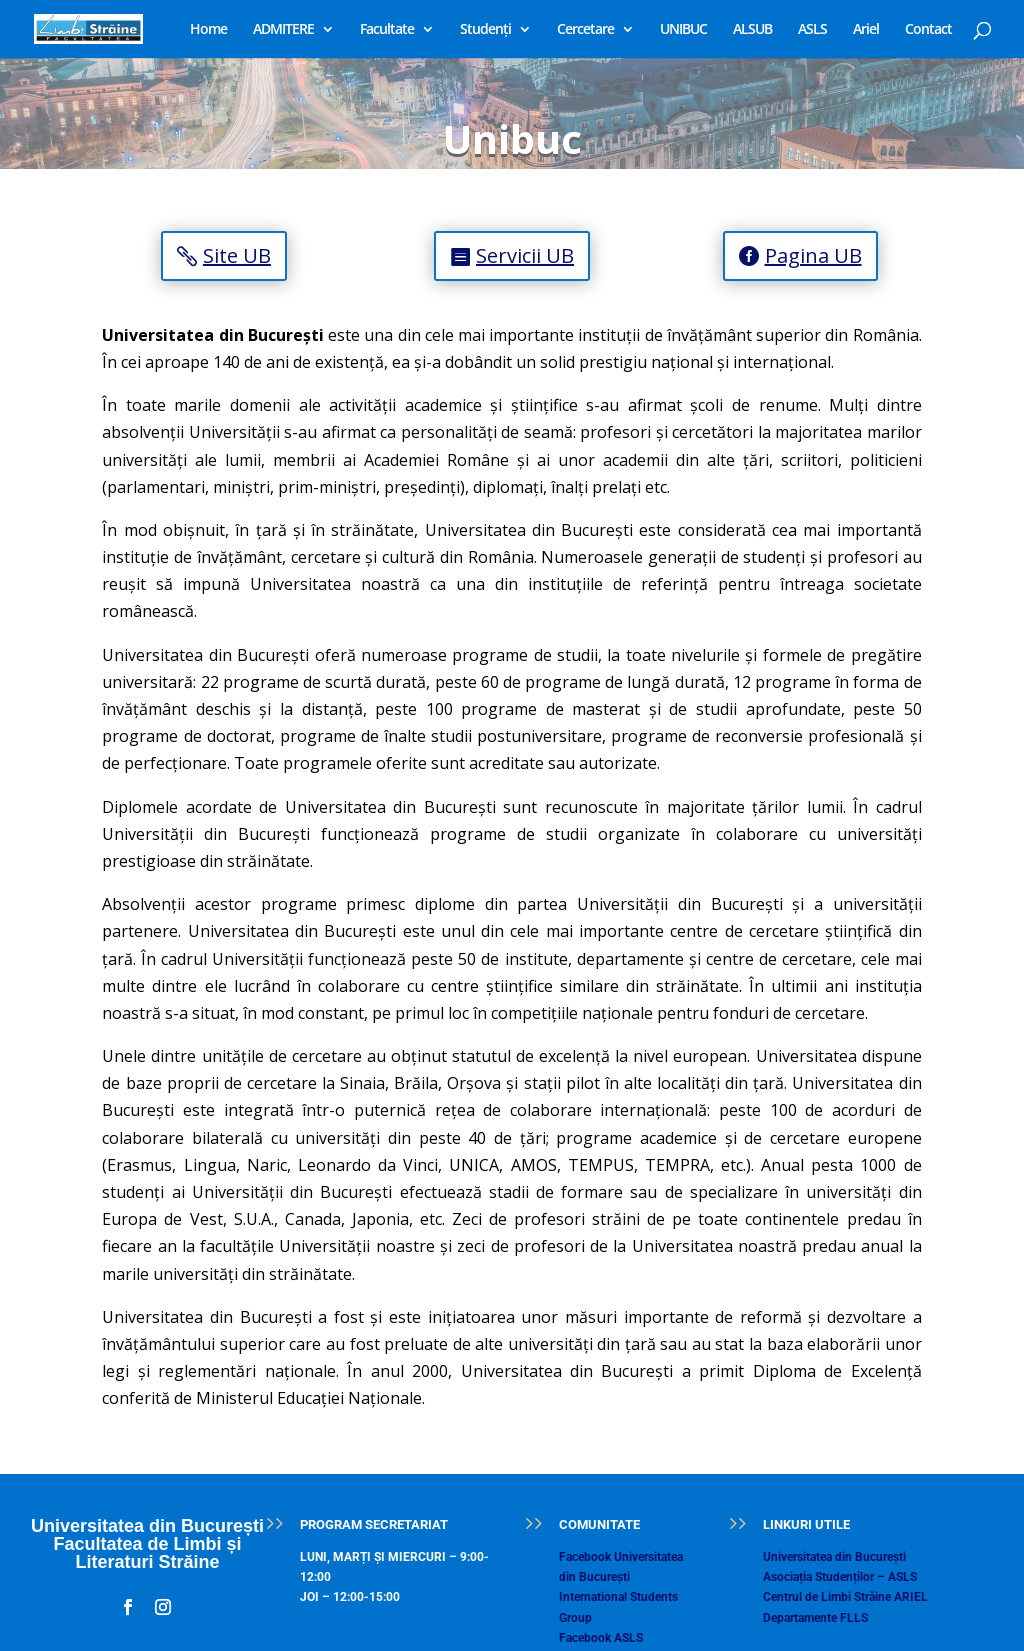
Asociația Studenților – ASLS (840, 1577)
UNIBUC (683, 30)
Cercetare (585, 30)
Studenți (485, 30)
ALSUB (752, 30)
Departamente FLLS (815, 1618)
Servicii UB (525, 255)
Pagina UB (813, 255)
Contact (928, 30)
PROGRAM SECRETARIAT (374, 1524)
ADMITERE (283, 30)
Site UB (237, 255)
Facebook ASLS (601, 1638)
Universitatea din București (834, 1557)
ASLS (812, 30)
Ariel (866, 30)
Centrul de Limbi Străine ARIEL (845, 1597)
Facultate (387, 30)
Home (208, 30)
